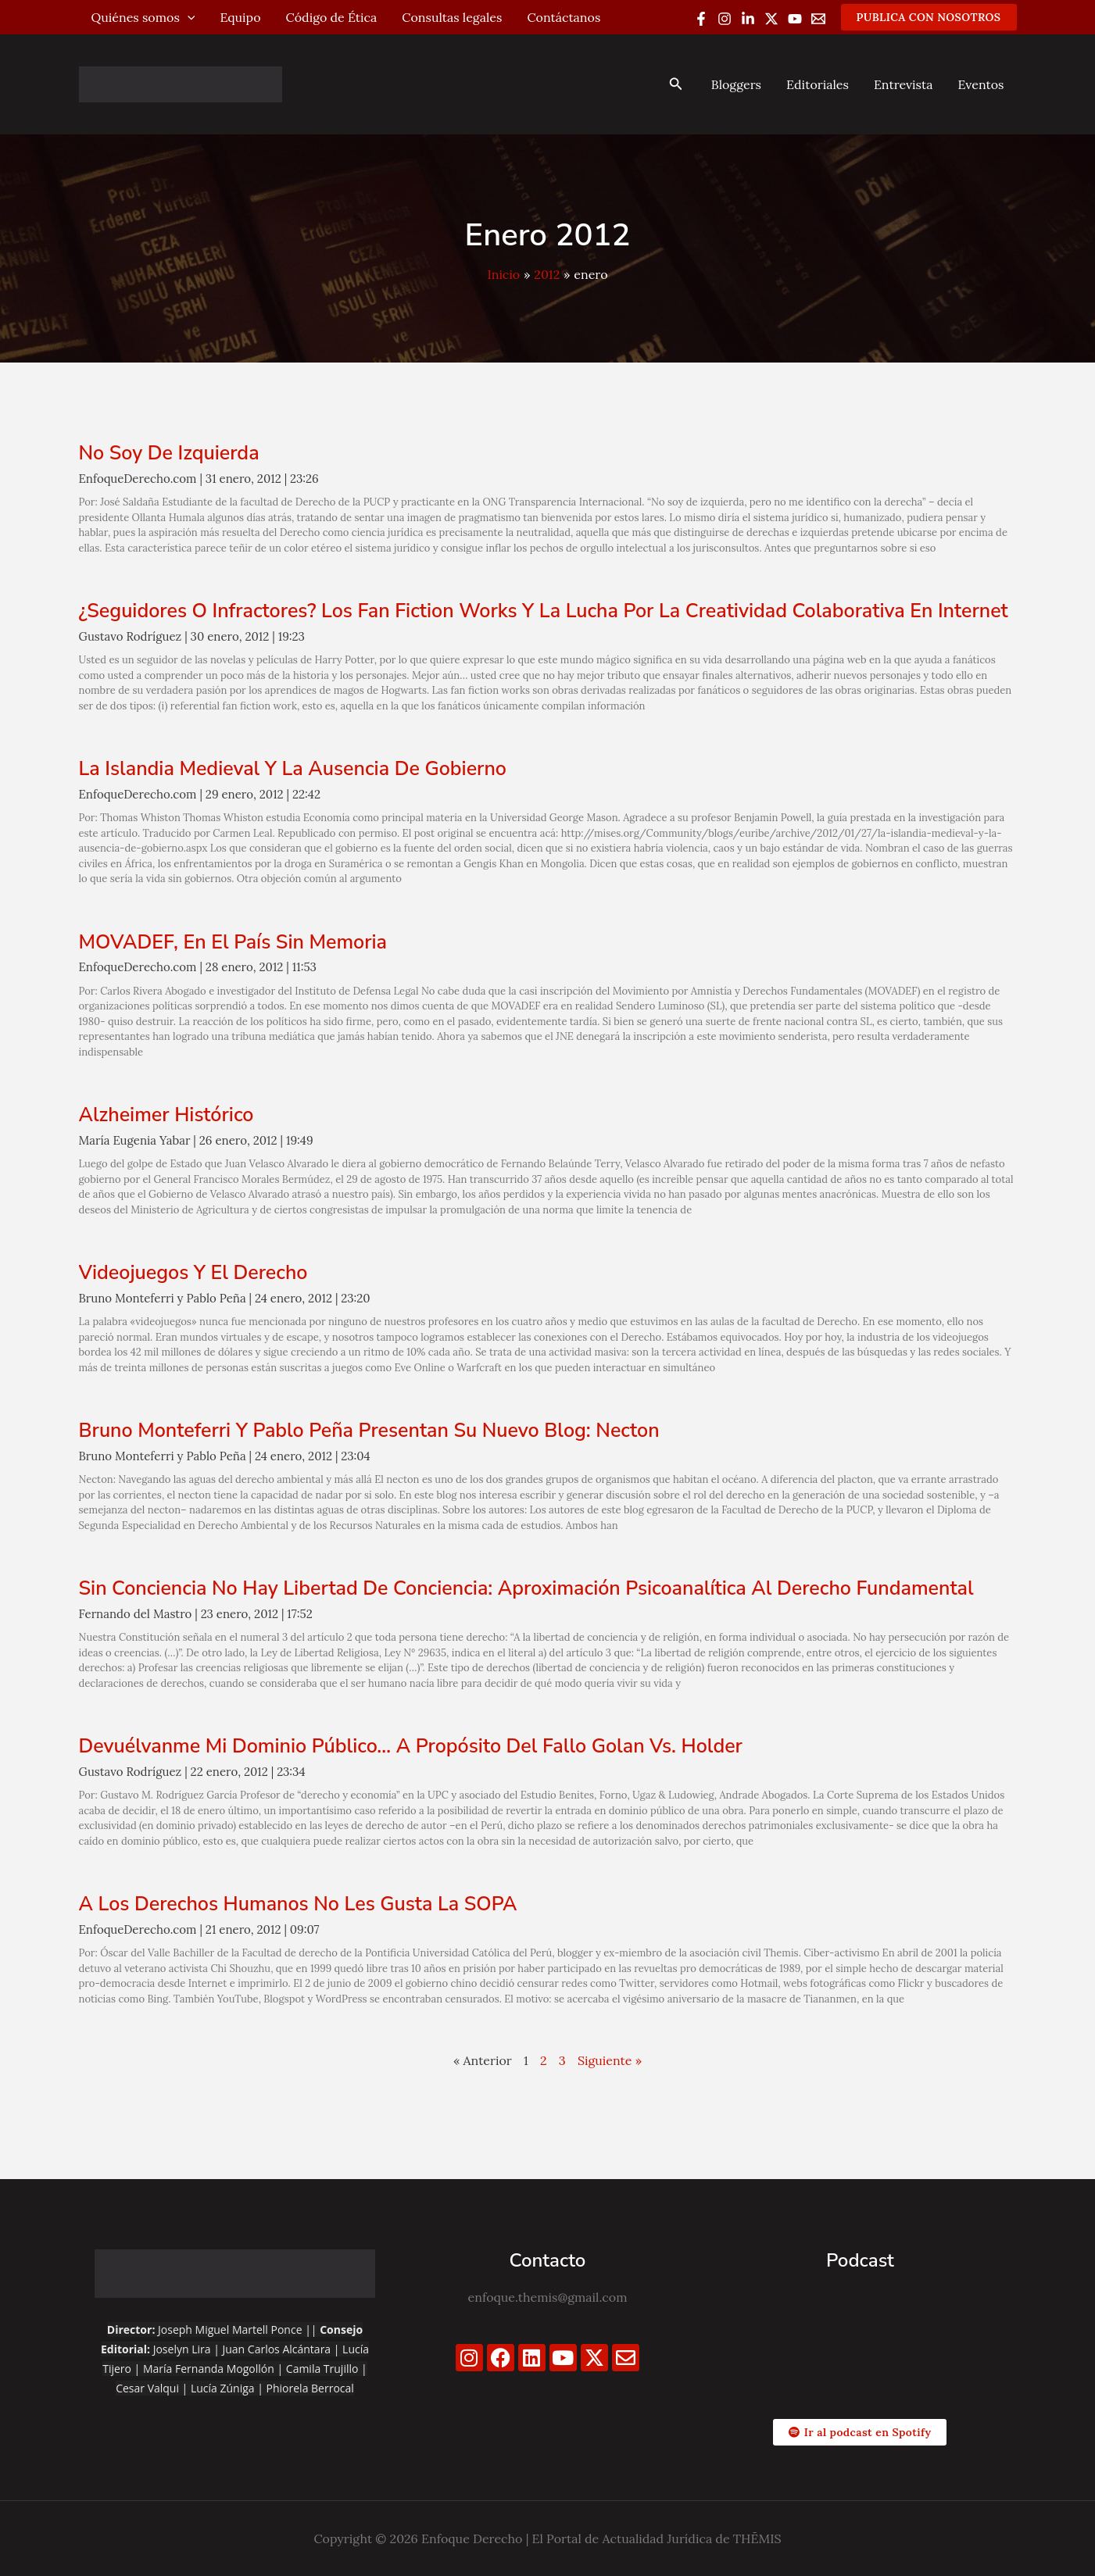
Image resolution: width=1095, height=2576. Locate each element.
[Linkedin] (748, 19)
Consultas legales (452, 17)
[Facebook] (701, 19)
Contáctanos (563, 17)
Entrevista (903, 84)
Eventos (980, 84)
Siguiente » (610, 2060)
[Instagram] (724, 19)
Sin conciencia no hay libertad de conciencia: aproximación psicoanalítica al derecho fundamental (526, 1588)
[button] (929, 17)
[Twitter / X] (771, 19)
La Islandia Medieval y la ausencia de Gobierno (292, 769)
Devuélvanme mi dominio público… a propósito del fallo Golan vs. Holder (411, 1746)
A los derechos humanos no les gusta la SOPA (298, 1904)
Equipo (240, 17)
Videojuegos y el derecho (193, 1272)
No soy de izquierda (169, 453)
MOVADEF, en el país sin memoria (233, 942)
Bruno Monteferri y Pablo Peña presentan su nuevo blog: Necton (369, 1430)
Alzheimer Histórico (166, 1115)
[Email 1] (818, 19)
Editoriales (817, 84)
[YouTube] (795, 19)
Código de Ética (332, 17)
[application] (187, 17)
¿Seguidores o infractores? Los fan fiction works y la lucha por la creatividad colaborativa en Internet (543, 611)
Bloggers (736, 84)
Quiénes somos (143, 17)
